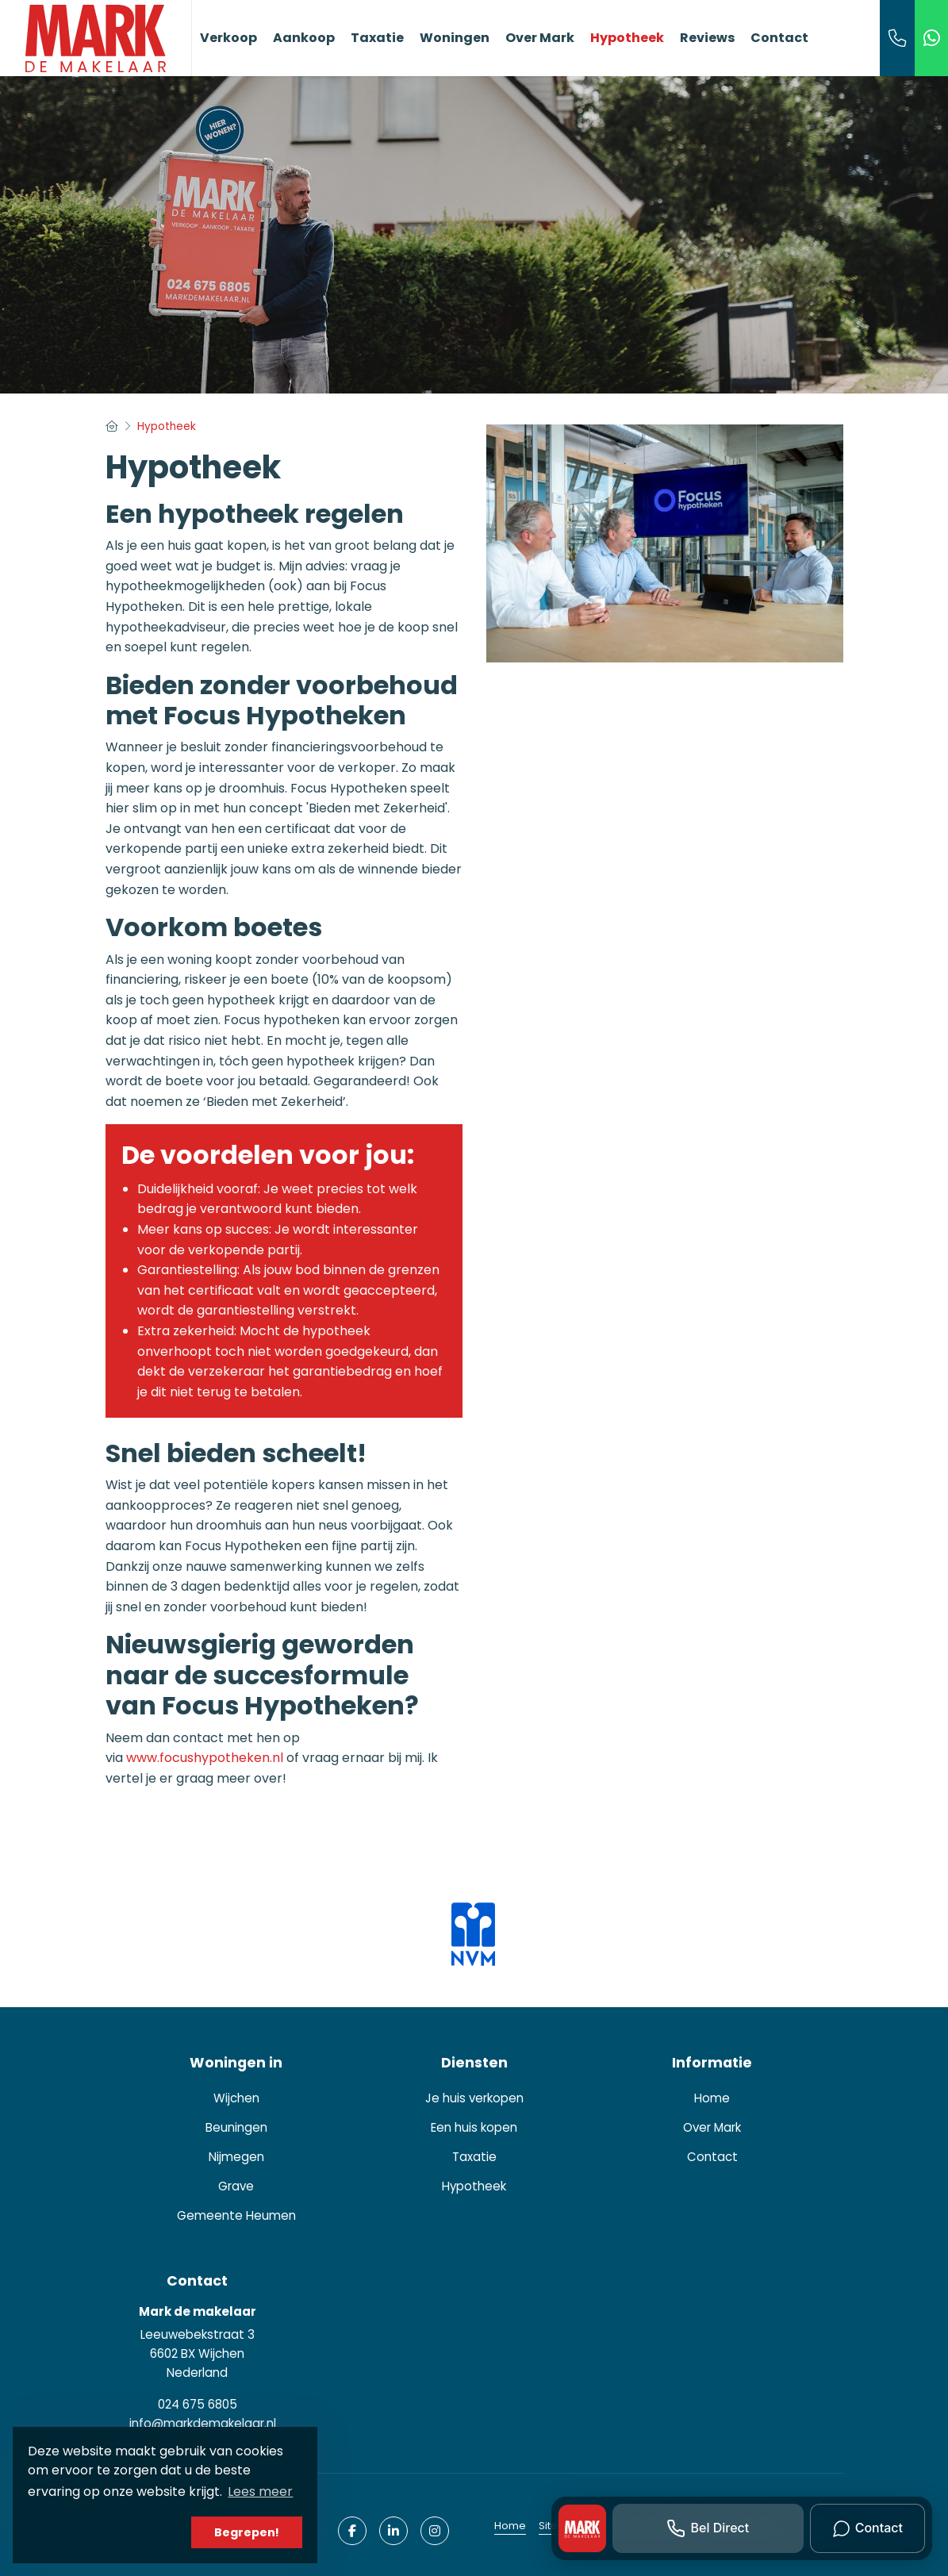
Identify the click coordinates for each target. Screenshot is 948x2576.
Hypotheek (627, 38)
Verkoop (228, 38)
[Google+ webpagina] (434, 2530)
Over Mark (539, 38)
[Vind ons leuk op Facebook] (352, 2530)
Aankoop (304, 38)
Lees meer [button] (260, 2491)
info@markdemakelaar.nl (202, 2423)
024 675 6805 (197, 2404)
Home (510, 2525)
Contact (779, 38)
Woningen (454, 38)
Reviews (707, 38)
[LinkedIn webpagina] (393, 2530)
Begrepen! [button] (246, 2532)
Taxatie (377, 38)
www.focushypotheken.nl (204, 1758)
